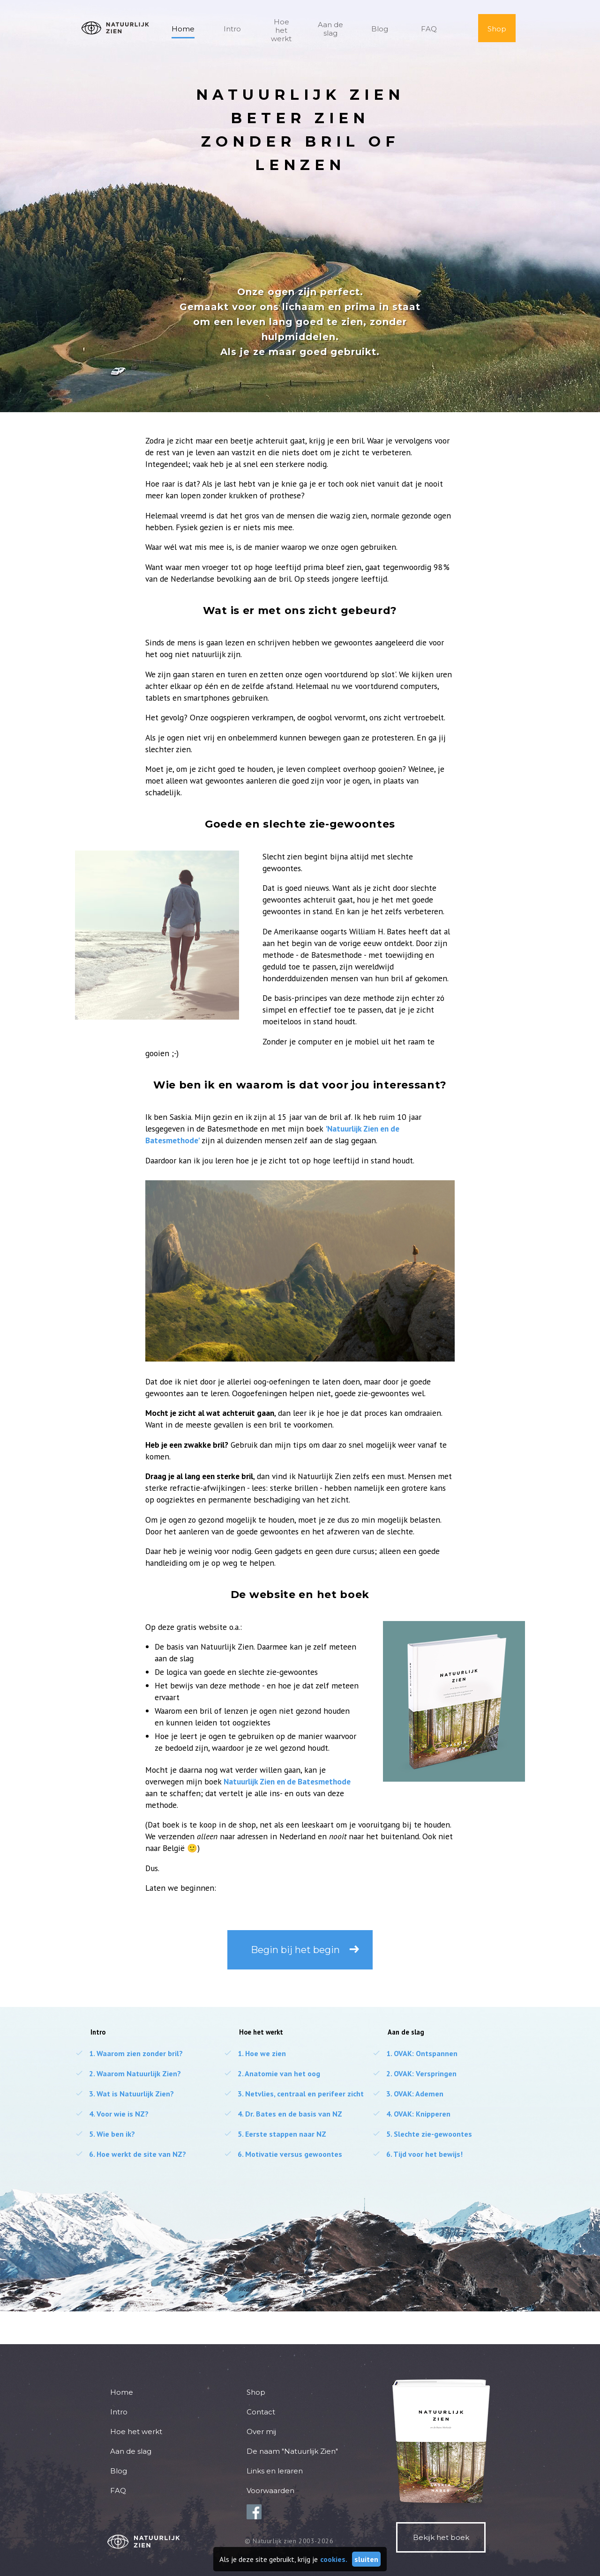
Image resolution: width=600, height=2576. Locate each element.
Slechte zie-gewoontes (422, 2134)
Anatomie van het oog (272, 2073)
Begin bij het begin (295, 1949)
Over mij (261, 2431)
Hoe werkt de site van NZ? (130, 2154)
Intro (232, 28)
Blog (379, 28)
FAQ (429, 28)
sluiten (366, 2559)
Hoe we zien (255, 2053)
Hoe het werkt (281, 30)
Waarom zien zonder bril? (129, 2053)
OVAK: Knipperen (411, 2113)
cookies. (333, 2559)
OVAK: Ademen (407, 2093)
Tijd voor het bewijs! (417, 2154)
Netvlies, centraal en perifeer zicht (294, 2093)
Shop (497, 28)
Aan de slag (330, 28)
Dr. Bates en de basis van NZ (283, 2113)
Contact (261, 2411)
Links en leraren (275, 2470)
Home (183, 28)
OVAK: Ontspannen (415, 2053)
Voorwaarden (270, 2490)
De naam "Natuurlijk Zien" (292, 2451)
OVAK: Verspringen (414, 2073)
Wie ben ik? (105, 2134)
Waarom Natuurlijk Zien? (128, 2073)
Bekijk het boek (441, 2537)
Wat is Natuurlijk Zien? (124, 2093)
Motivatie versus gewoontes (283, 2154)
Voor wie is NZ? (112, 2113)
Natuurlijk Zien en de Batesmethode (287, 1781)
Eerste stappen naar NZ (275, 2134)
